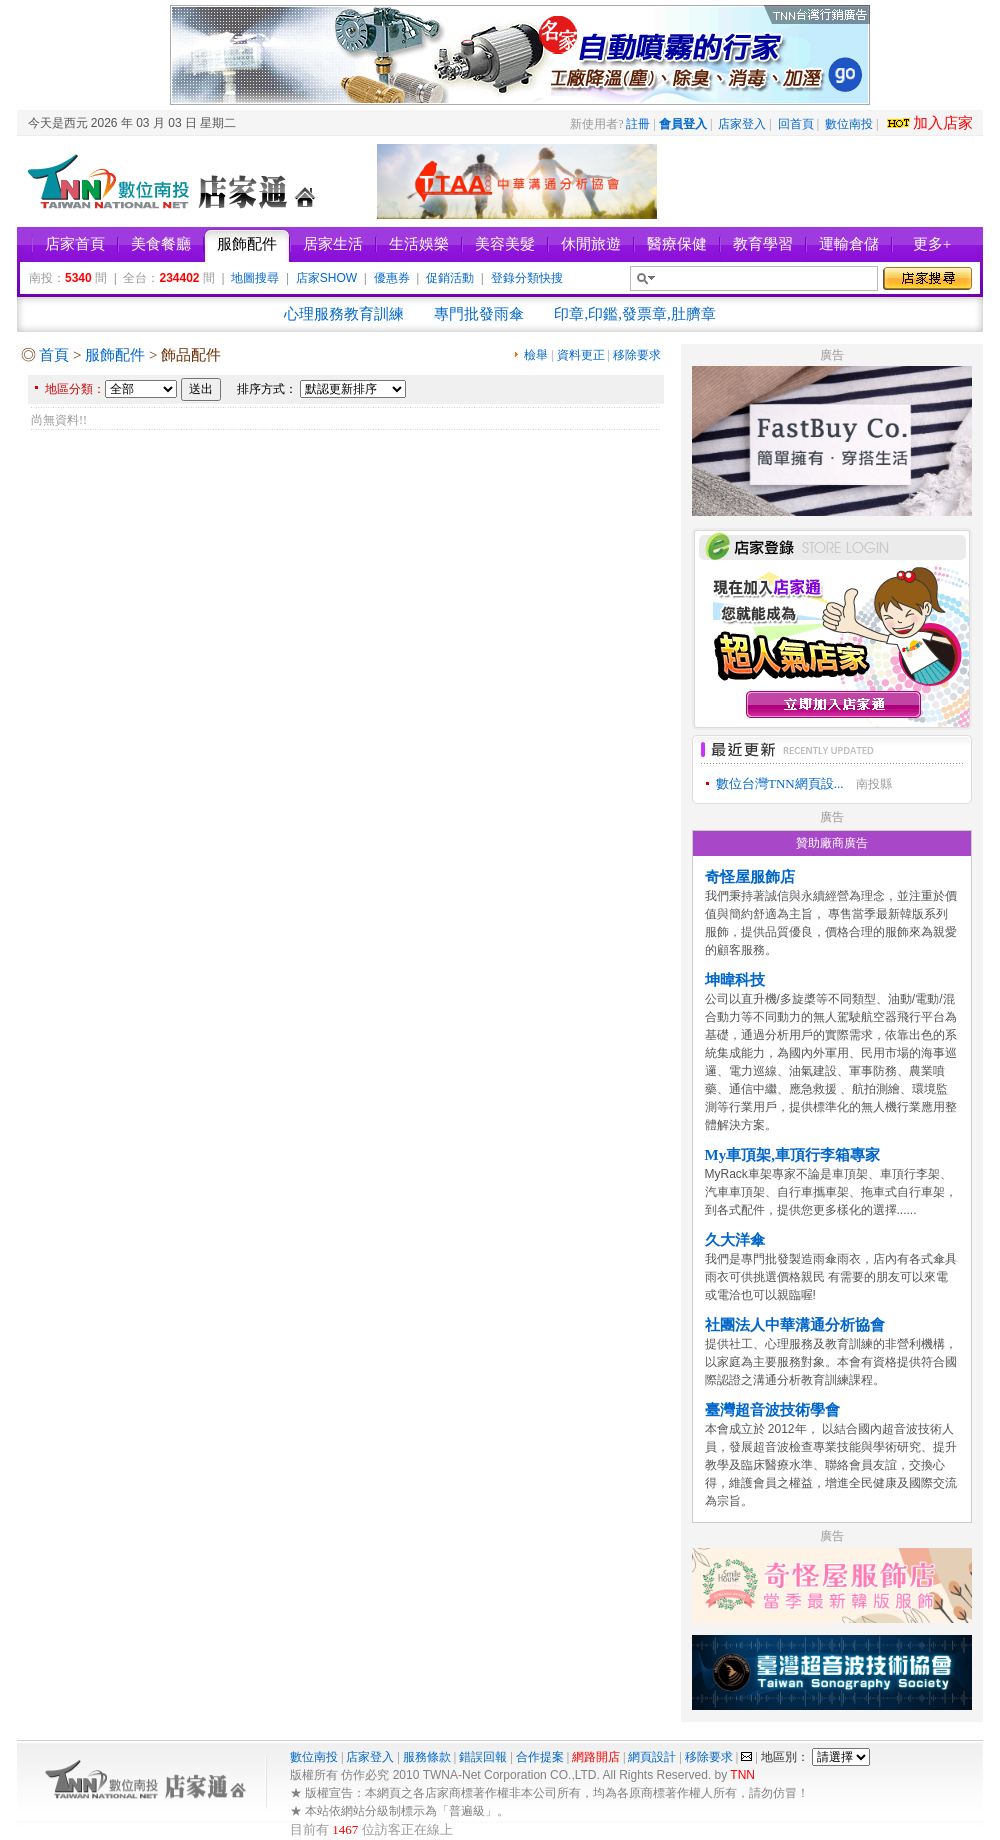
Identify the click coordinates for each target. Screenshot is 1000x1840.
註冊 (638, 124)
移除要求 (637, 355)
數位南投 (849, 124)
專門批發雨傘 (479, 314)
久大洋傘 (735, 1240)
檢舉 (536, 355)
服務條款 (427, 1757)
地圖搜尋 (255, 278)
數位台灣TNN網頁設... (779, 783)
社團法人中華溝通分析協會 (795, 1325)
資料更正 (581, 355)
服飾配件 (115, 355)
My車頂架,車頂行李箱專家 (792, 1155)
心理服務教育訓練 (344, 314)
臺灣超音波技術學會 (772, 1410)
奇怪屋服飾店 (750, 877)
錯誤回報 (483, 1757)
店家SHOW (326, 278)
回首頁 (796, 124)
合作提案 (540, 1757)
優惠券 (392, 278)
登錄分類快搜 (527, 278)
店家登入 (742, 124)
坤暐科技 (735, 980)
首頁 (54, 355)
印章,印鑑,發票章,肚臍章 (634, 314)
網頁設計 (652, 1757)
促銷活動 (450, 278)
